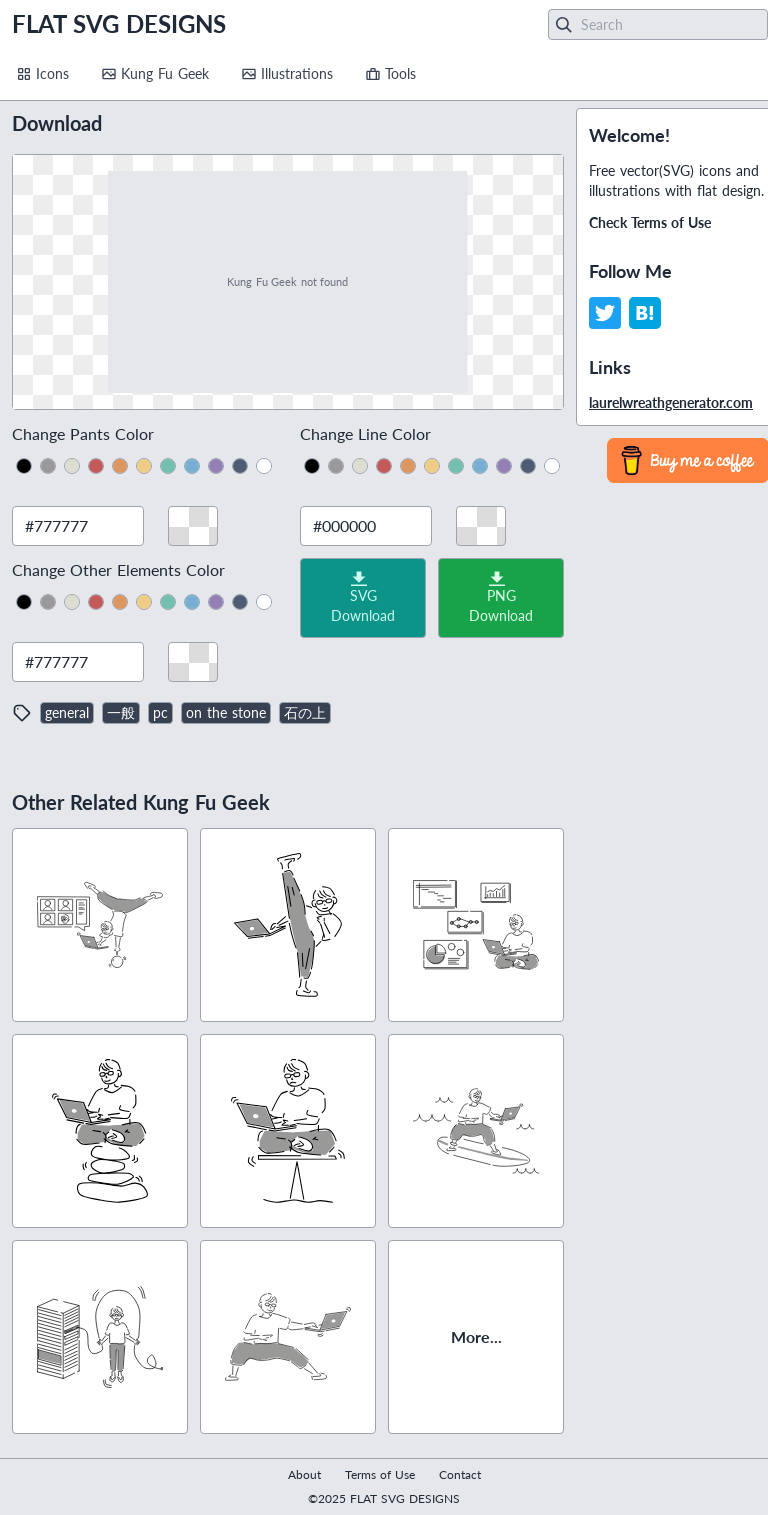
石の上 (305, 712)
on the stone (226, 712)
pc (160, 712)
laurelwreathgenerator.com (671, 402)
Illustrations (287, 73)
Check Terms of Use (650, 222)
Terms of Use (380, 1474)
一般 (121, 712)
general (67, 712)
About (304, 1474)
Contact (460, 1474)
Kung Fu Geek (155, 73)
